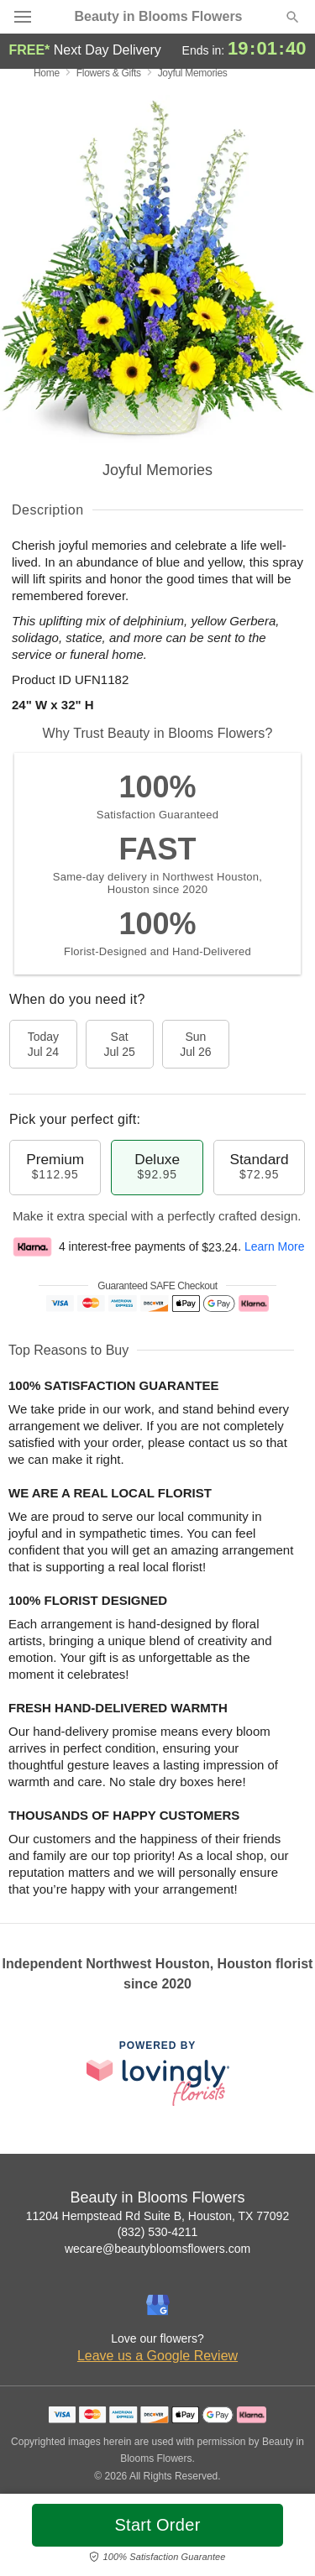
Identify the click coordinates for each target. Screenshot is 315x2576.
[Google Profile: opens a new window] (158, 2305)
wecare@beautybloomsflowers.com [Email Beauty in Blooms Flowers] (157, 2248)
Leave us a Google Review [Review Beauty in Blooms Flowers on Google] (157, 2356)
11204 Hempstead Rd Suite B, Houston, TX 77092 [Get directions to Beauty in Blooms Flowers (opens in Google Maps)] (157, 2216)
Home (47, 73)
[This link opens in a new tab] (158, 2073)
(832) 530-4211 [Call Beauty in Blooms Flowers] (158, 2232)
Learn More (274, 1247)
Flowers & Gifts (108, 73)
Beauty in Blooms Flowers (158, 17)
